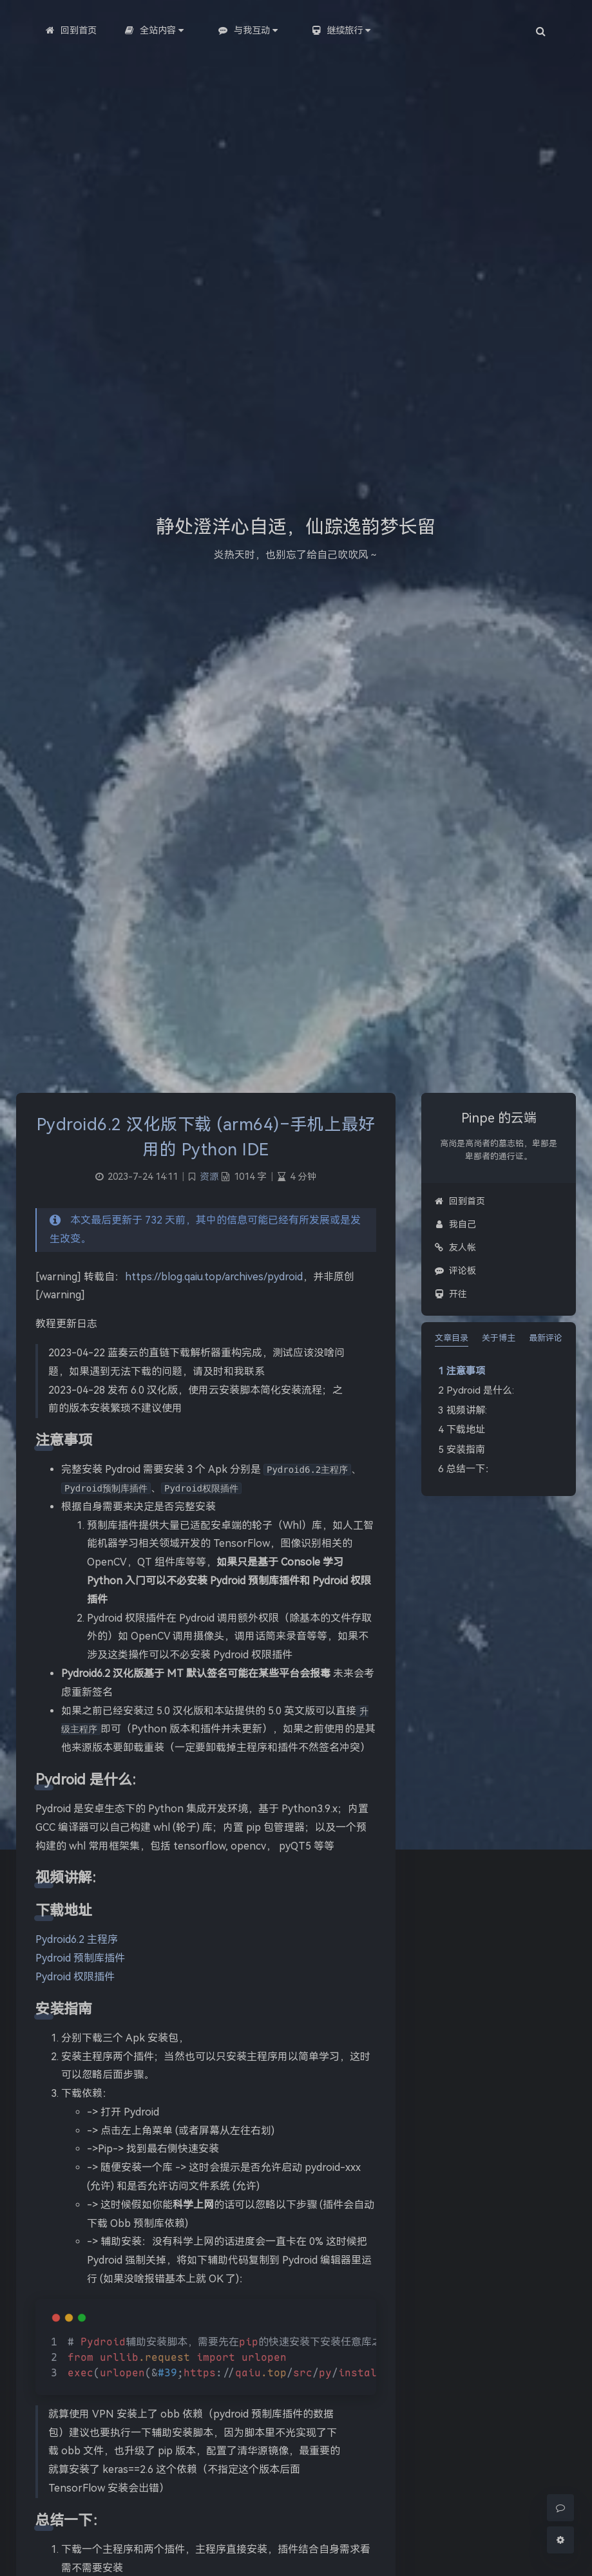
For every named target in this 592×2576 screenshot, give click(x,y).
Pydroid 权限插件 (75, 1977)
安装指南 (465, 1449)
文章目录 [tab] (451, 1338)
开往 (450, 1294)
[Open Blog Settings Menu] (560, 2539)
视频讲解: (466, 1410)
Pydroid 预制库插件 (80, 1958)
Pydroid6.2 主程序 (76, 1939)
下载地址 (465, 1429)
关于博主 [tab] (498, 1338)
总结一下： (470, 1469)
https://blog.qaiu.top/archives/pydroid (214, 1277)
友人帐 (455, 1247)
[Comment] (560, 2507)
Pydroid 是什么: (480, 1390)
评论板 (455, 1270)
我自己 (455, 1224)
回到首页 (459, 1201)
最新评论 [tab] (545, 1338)
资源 (209, 1176)
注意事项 (465, 1371)
